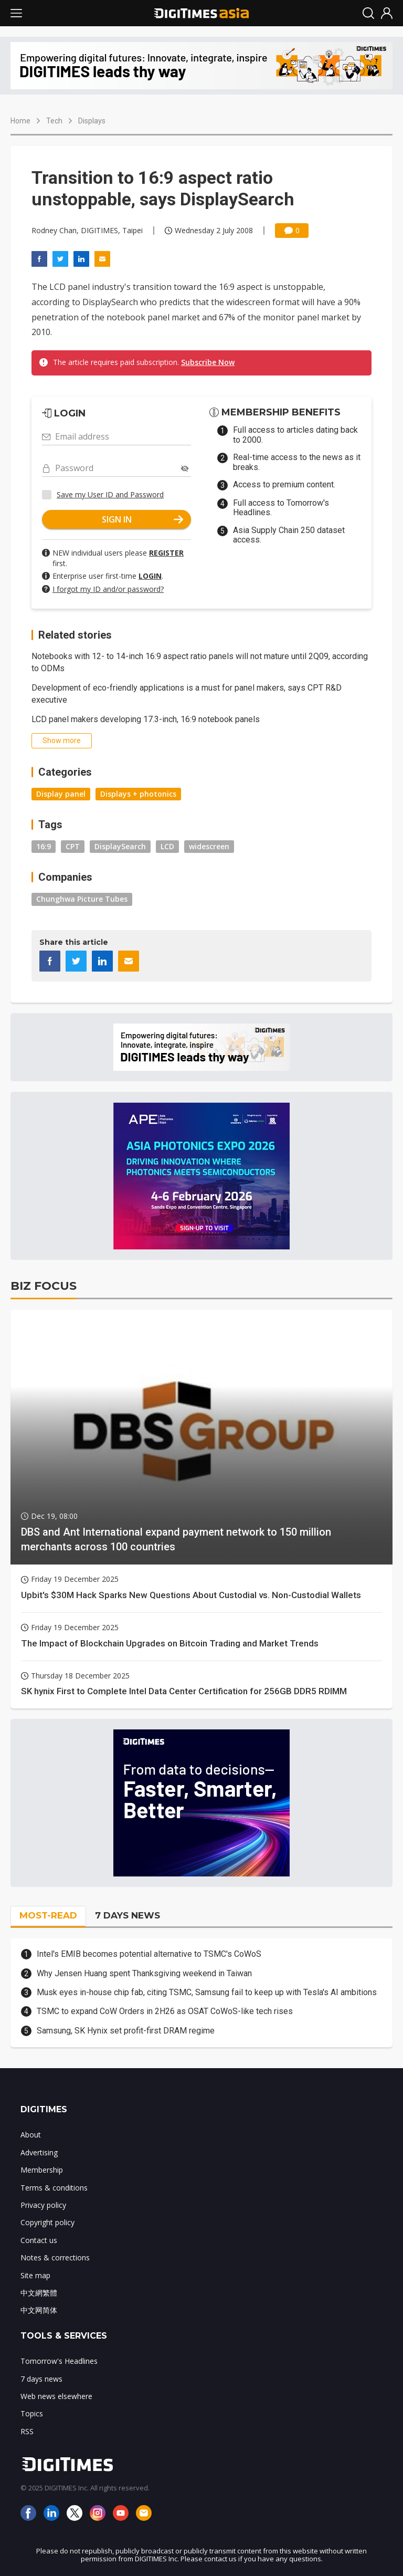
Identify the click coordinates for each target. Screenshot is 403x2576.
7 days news (41, 2379)
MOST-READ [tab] (48, 1915)
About (30, 2135)
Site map (35, 2275)
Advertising (39, 2152)
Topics (31, 2413)
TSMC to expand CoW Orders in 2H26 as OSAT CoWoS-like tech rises (165, 2011)
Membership (41, 2170)
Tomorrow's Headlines (59, 2361)
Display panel (61, 794)
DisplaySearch (120, 846)
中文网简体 (38, 2310)
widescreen (209, 846)
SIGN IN (143, 519)
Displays (91, 121)
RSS (27, 2431)
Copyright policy (47, 2222)
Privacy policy (43, 2205)
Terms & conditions (54, 2188)
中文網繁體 (38, 2293)
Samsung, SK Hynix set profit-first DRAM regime (126, 2031)
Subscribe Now (208, 362)
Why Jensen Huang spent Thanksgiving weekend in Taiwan (144, 1973)
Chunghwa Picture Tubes (82, 899)
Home (20, 121)
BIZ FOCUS (43, 1286)
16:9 (43, 846)
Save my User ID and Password (110, 494)
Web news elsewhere (56, 2396)
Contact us (38, 2240)
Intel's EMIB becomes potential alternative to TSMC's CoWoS (149, 1954)
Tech (54, 121)
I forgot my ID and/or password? (108, 589)
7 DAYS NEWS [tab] (127, 1915)
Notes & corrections (55, 2257)
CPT (73, 846)
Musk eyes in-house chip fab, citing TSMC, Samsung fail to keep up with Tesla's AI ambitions (207, 1992)
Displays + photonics (138, 794)
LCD (167, 846)
